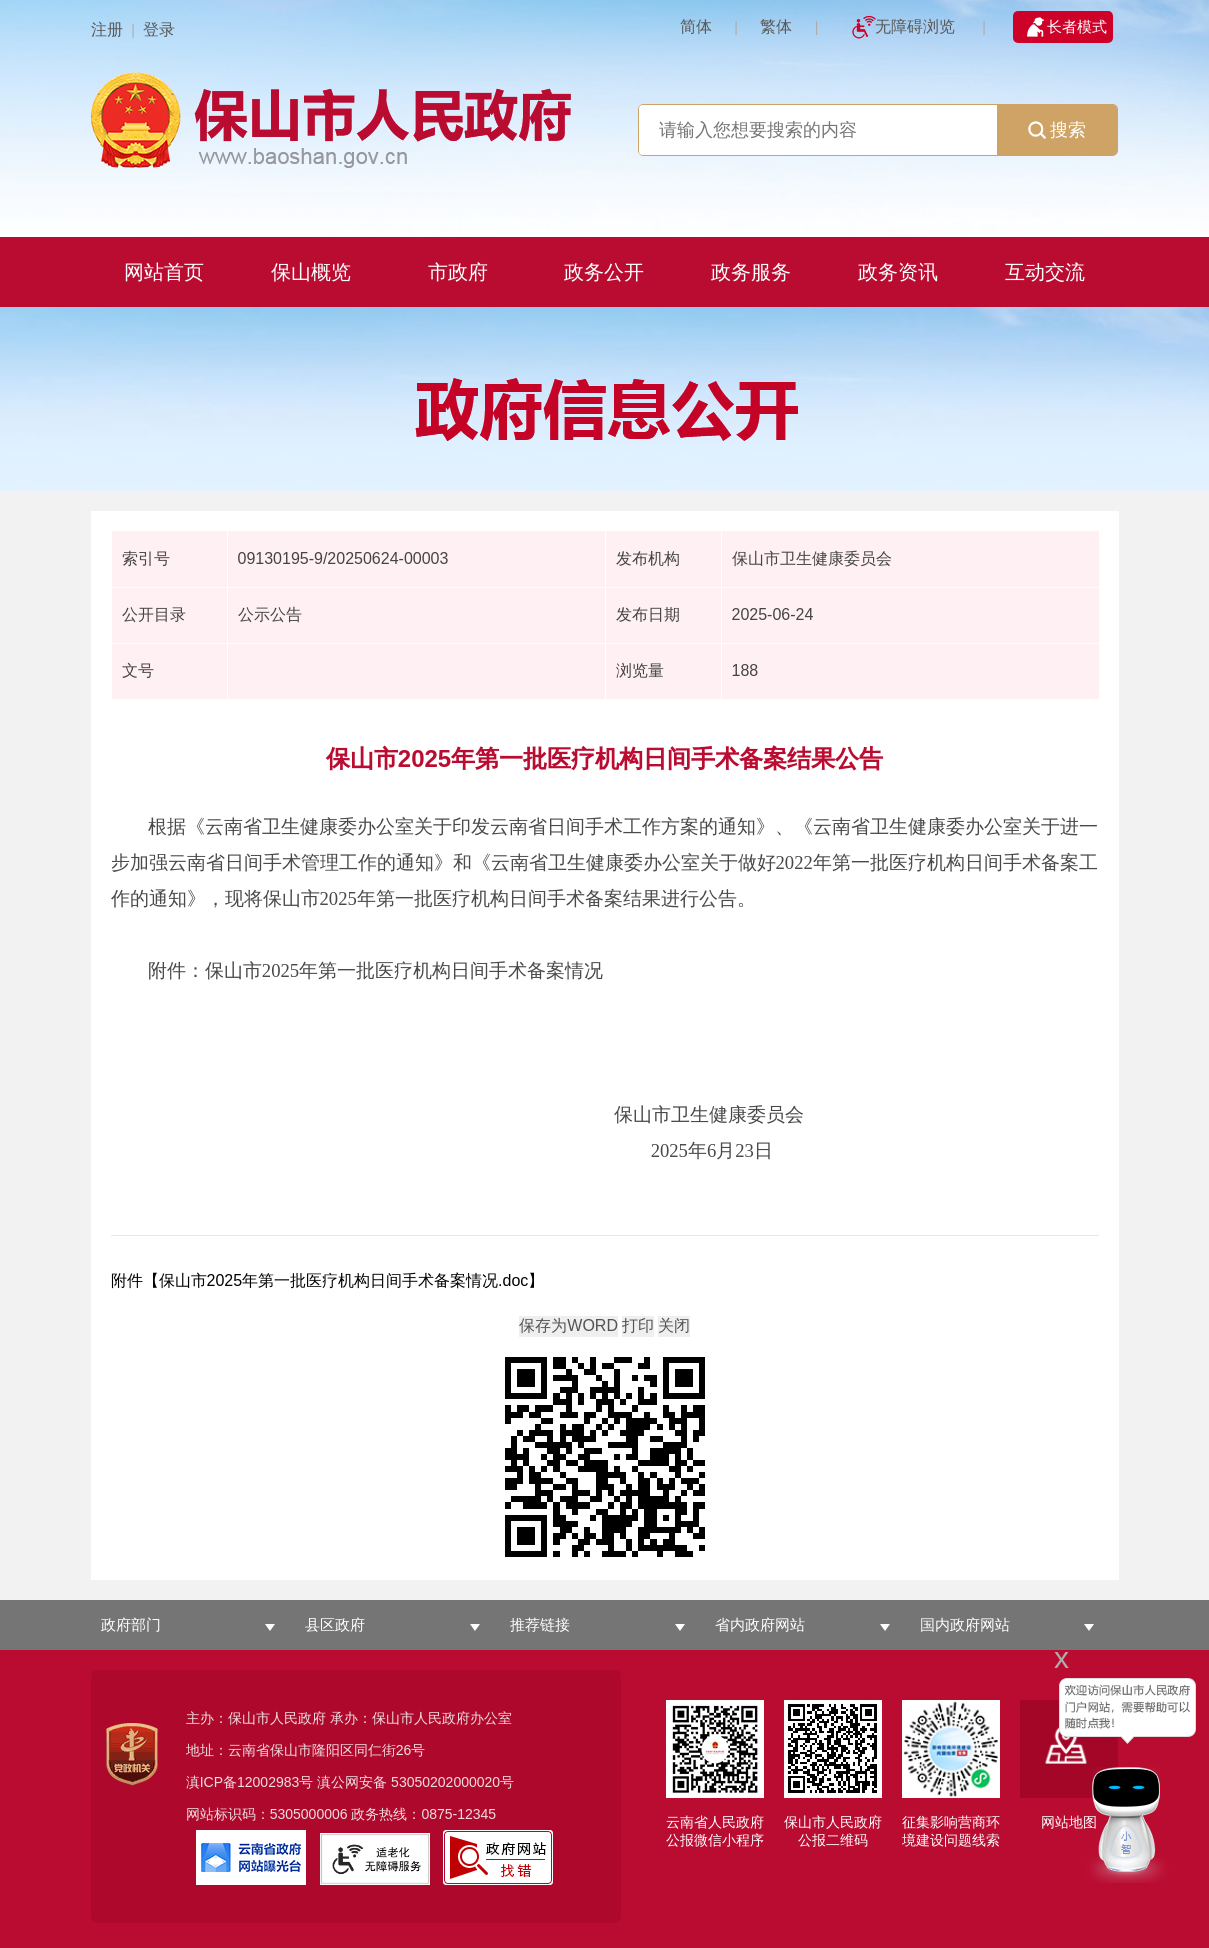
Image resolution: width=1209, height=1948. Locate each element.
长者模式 (1077, 26)
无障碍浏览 (915, 26)
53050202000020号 (452, 1782)
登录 (159, 29)
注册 (107, 29)
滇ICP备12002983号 (250, 1782)
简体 (696, 26)
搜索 (1057, 130)
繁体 (776, 26)
